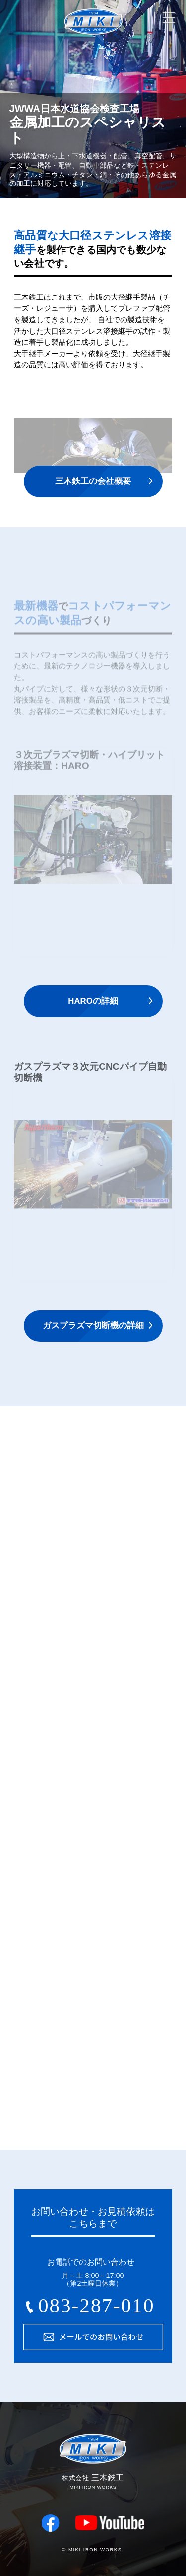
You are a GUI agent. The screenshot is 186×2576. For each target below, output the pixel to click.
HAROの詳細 (93, 1001)
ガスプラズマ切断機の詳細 (93, 1325)
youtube (109, 2522)
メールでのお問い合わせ (93, 2337)
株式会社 (93, 45)
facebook (51, 2523)
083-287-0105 (90, 2309)
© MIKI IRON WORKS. (93, 2549)
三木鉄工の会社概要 (93, 481)
